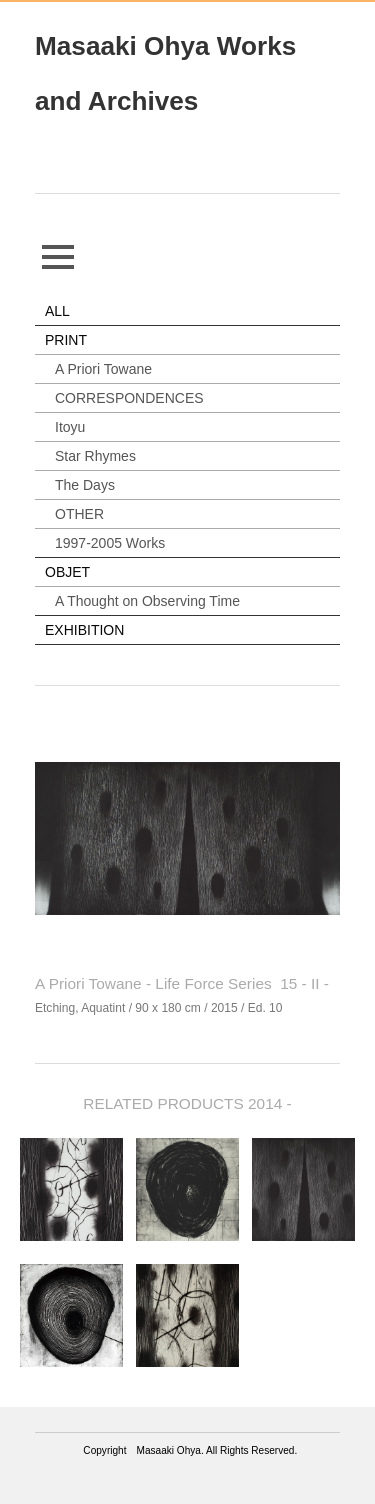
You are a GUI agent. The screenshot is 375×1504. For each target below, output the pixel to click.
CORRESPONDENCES (129, 398)
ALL (57, 311)
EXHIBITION (84, 630)
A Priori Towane (103, 369)
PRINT (66, 340)
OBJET (67, 572)
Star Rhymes (95, 456)
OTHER (79, 514)
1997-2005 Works (110, 543)
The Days (85, 485)
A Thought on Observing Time (147, 601)
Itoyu (70, 427)
